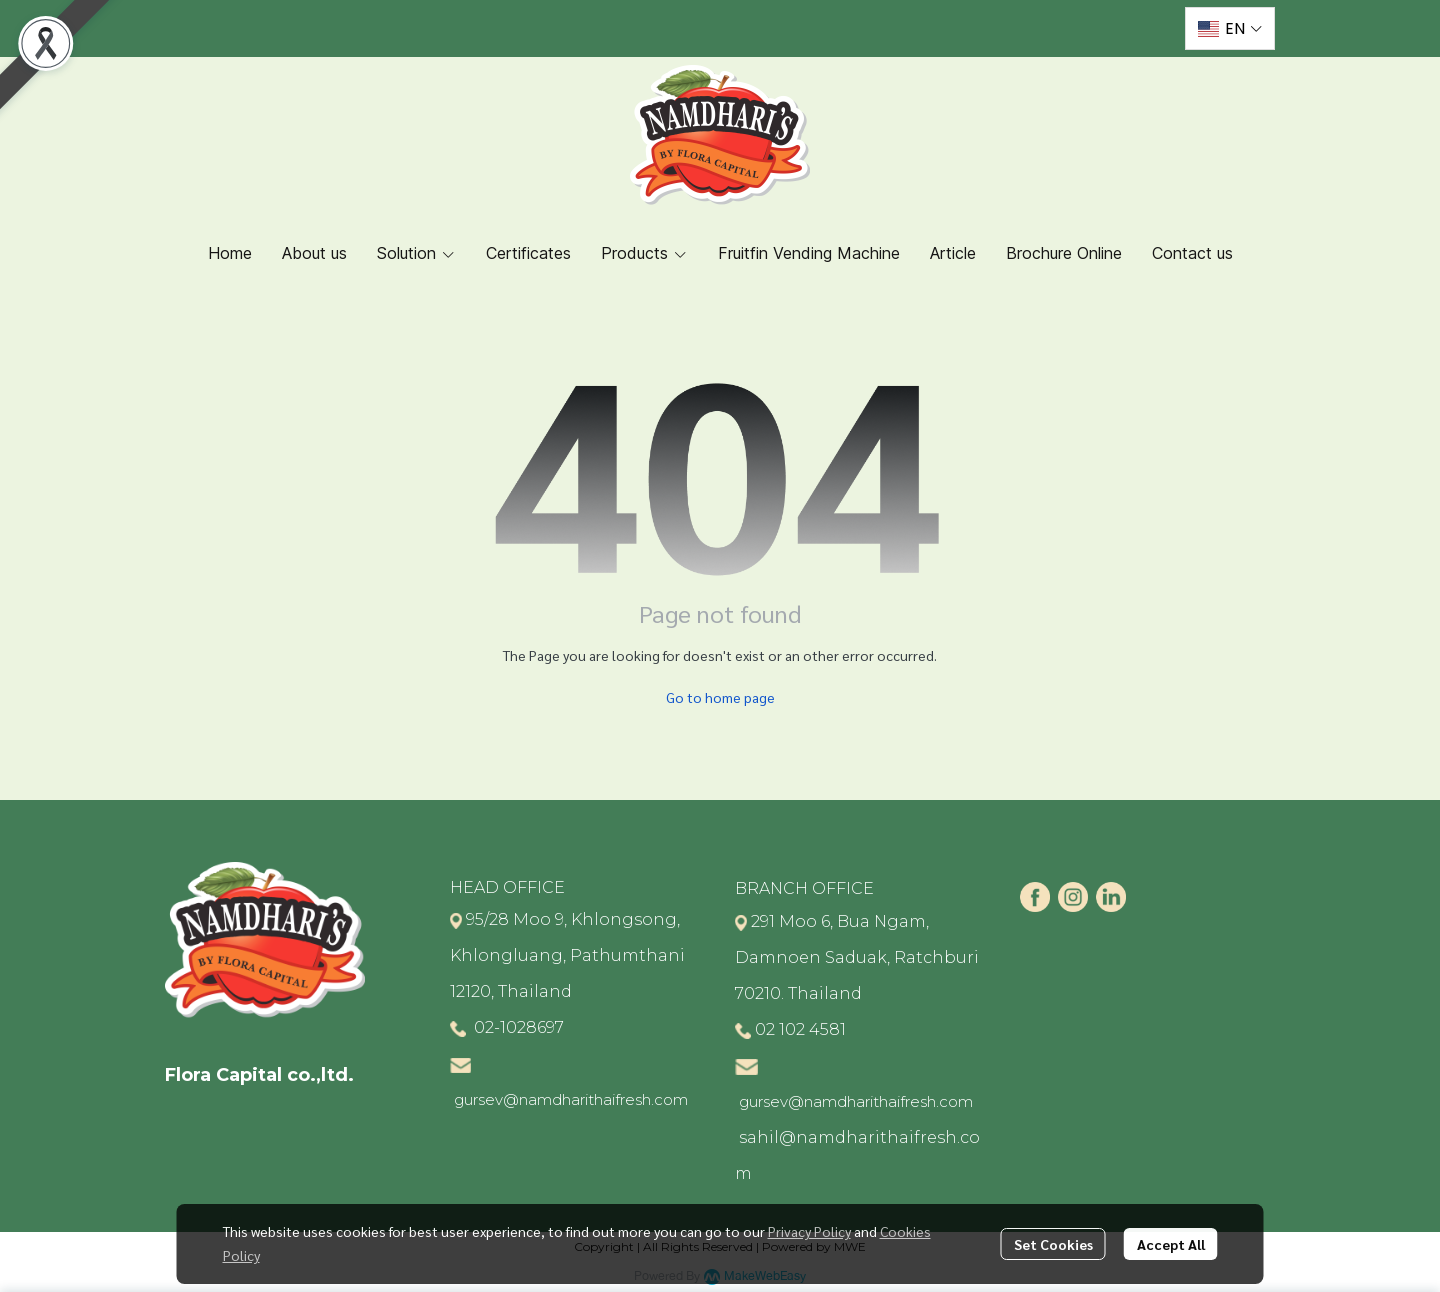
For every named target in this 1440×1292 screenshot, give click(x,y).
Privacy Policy (809, 1231)
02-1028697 (517, 1027)
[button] (1230, 28)
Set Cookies (1053, 1244)
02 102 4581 (800, 1029)
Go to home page (720, 697)
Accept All (1171, 1244)
